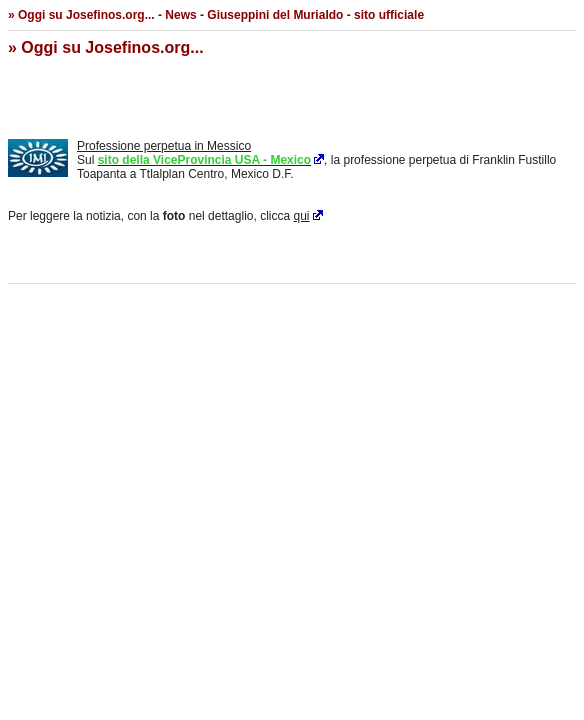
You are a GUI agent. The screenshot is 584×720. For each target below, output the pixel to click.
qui (302, 216)
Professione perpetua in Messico (164, 146)
